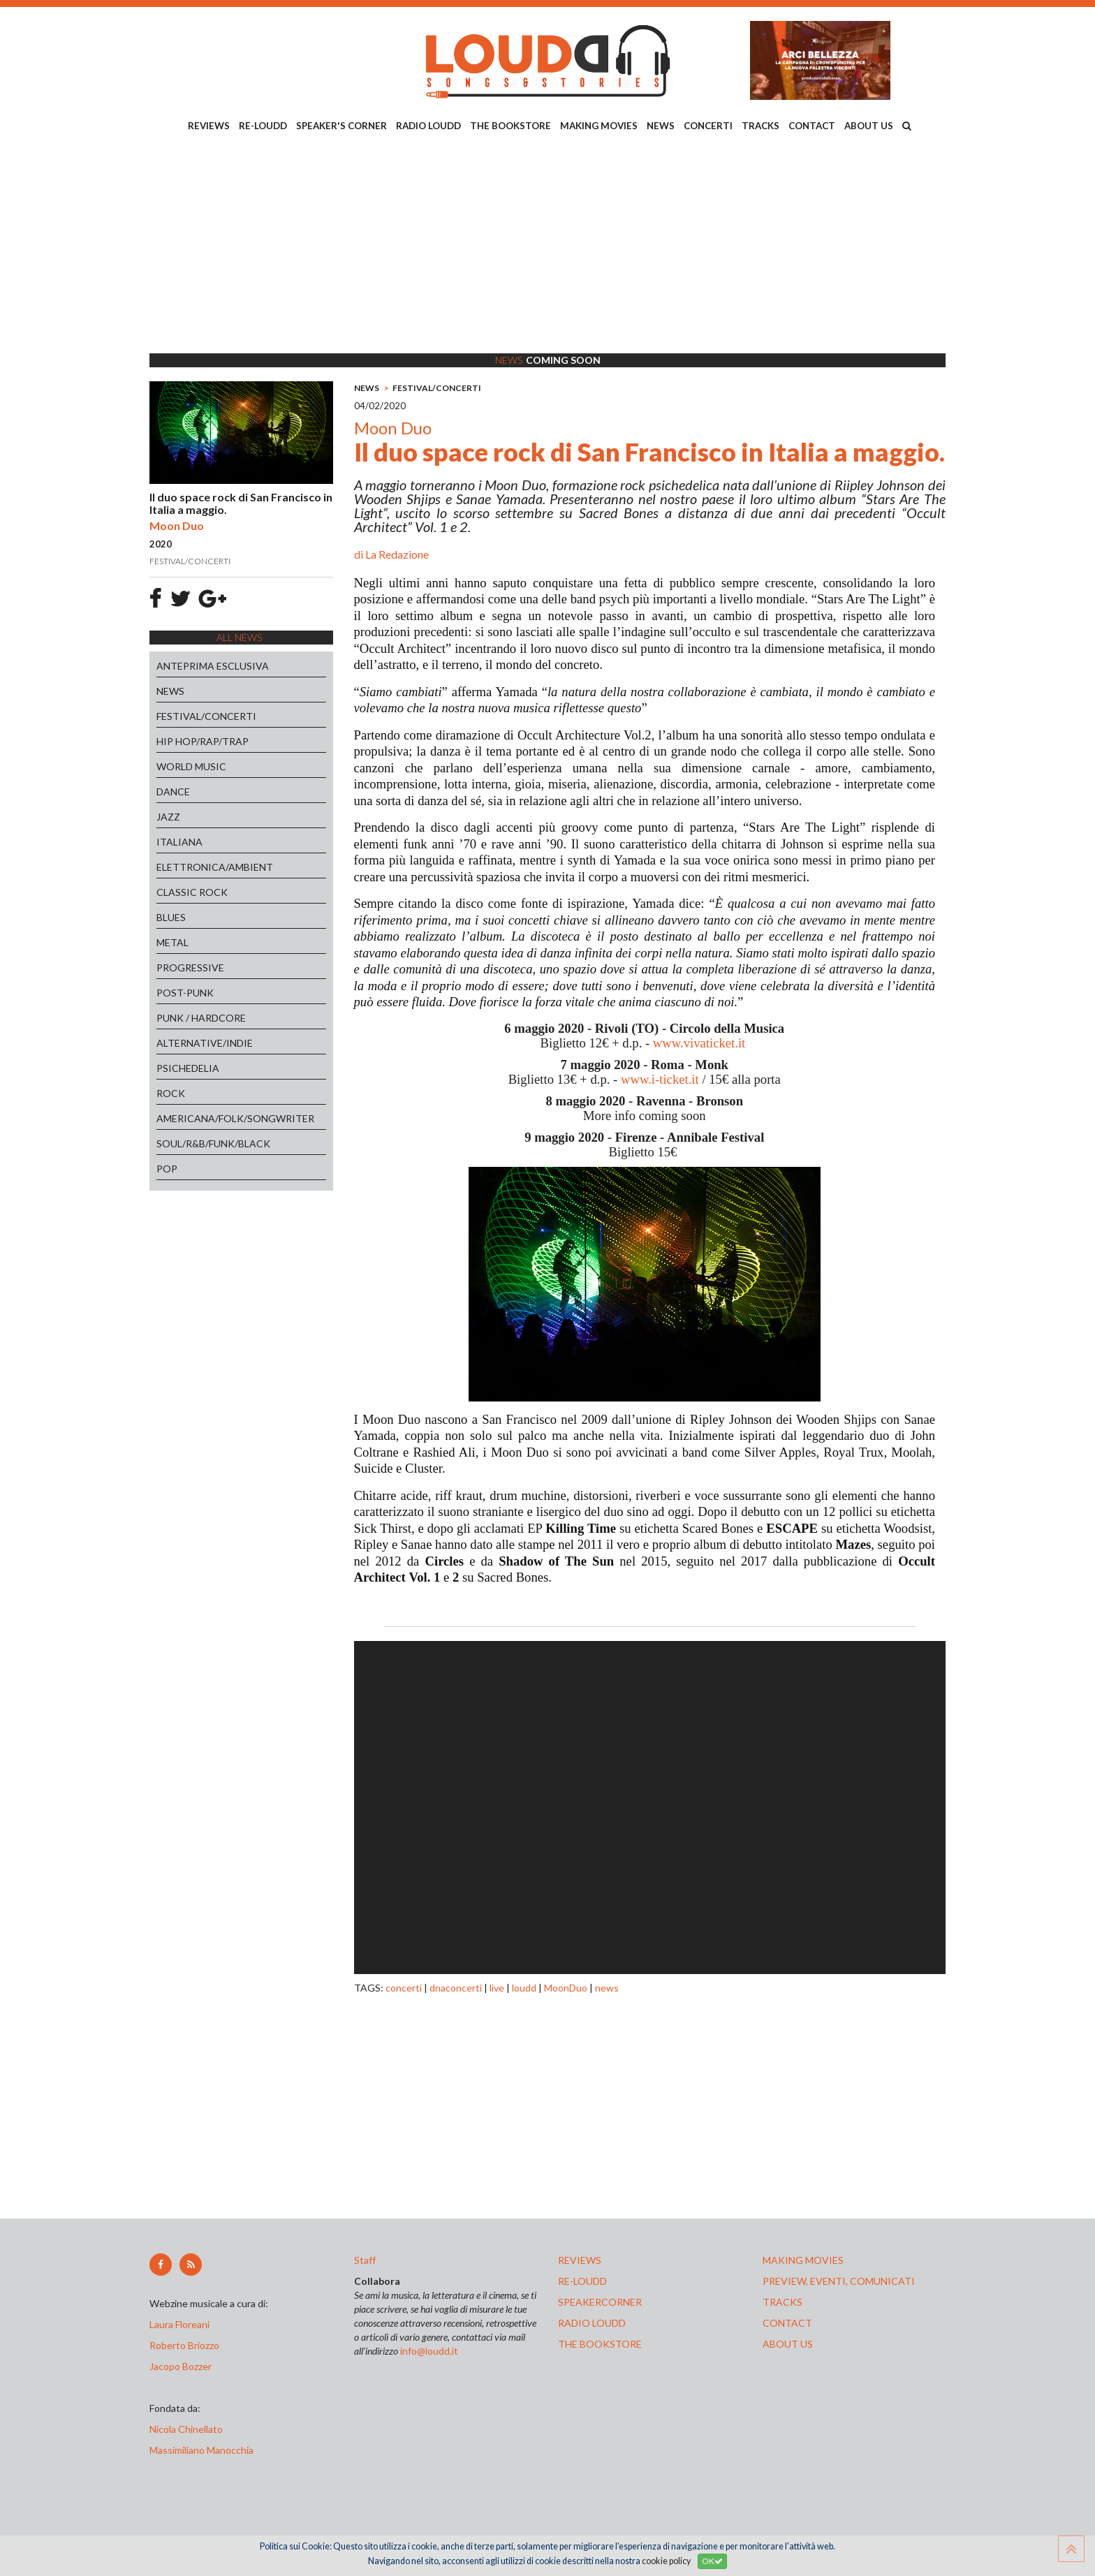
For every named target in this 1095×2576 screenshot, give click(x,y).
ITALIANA (179, 842)
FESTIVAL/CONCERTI (206, 716)
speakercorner (600, 2302)
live (497, 1988)
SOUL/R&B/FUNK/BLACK (213, 1143)
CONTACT (811, 125)
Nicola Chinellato (186, 2429)
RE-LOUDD (263, 125)
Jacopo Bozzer (180, 2366)
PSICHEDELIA (187, 1068)
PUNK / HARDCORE (201, 1018)
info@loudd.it (429, 2351)
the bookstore (600, 2344)
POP (166, 1169)
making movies (803, 2260)
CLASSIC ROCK (192, 892)
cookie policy (666, 2561)
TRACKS (760, 125)
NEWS (661, 125)
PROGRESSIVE (190, 967)
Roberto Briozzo (184, 2345)
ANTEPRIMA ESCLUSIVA (212, 666)
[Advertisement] (547, 245)
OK (712, 2561)
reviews (579, 2260)
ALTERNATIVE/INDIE (204, 1043)
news (607, 1988)
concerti (403, 1988)
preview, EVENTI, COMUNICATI (839, 2281)
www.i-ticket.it (660, 1079)
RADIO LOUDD (428, 125)
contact (787, 2323)
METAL (172, 942)
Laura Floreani (181, 2324)
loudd (524, 1988)
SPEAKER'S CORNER (341, 125)
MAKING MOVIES (599, 125)
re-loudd (582, 2281)
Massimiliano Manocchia (201, 2450)
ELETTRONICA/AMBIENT (214, 867)
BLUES (171, 917)
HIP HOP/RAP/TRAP (202, 741)
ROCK (170, 1093)
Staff (365, 2260)
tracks (782, 2302)
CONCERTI (708, 125)
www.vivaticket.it (699, 1043)
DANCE (173, 791)
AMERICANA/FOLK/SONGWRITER (235, 1118)
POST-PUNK (185, 993)
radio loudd (592, 2323)
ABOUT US (868, 125)
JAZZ (168, 817)
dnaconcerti (455, 1988)
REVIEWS (209, 125)
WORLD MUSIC (191, 766)
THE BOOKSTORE (510, 125)
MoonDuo (565, 1988)
